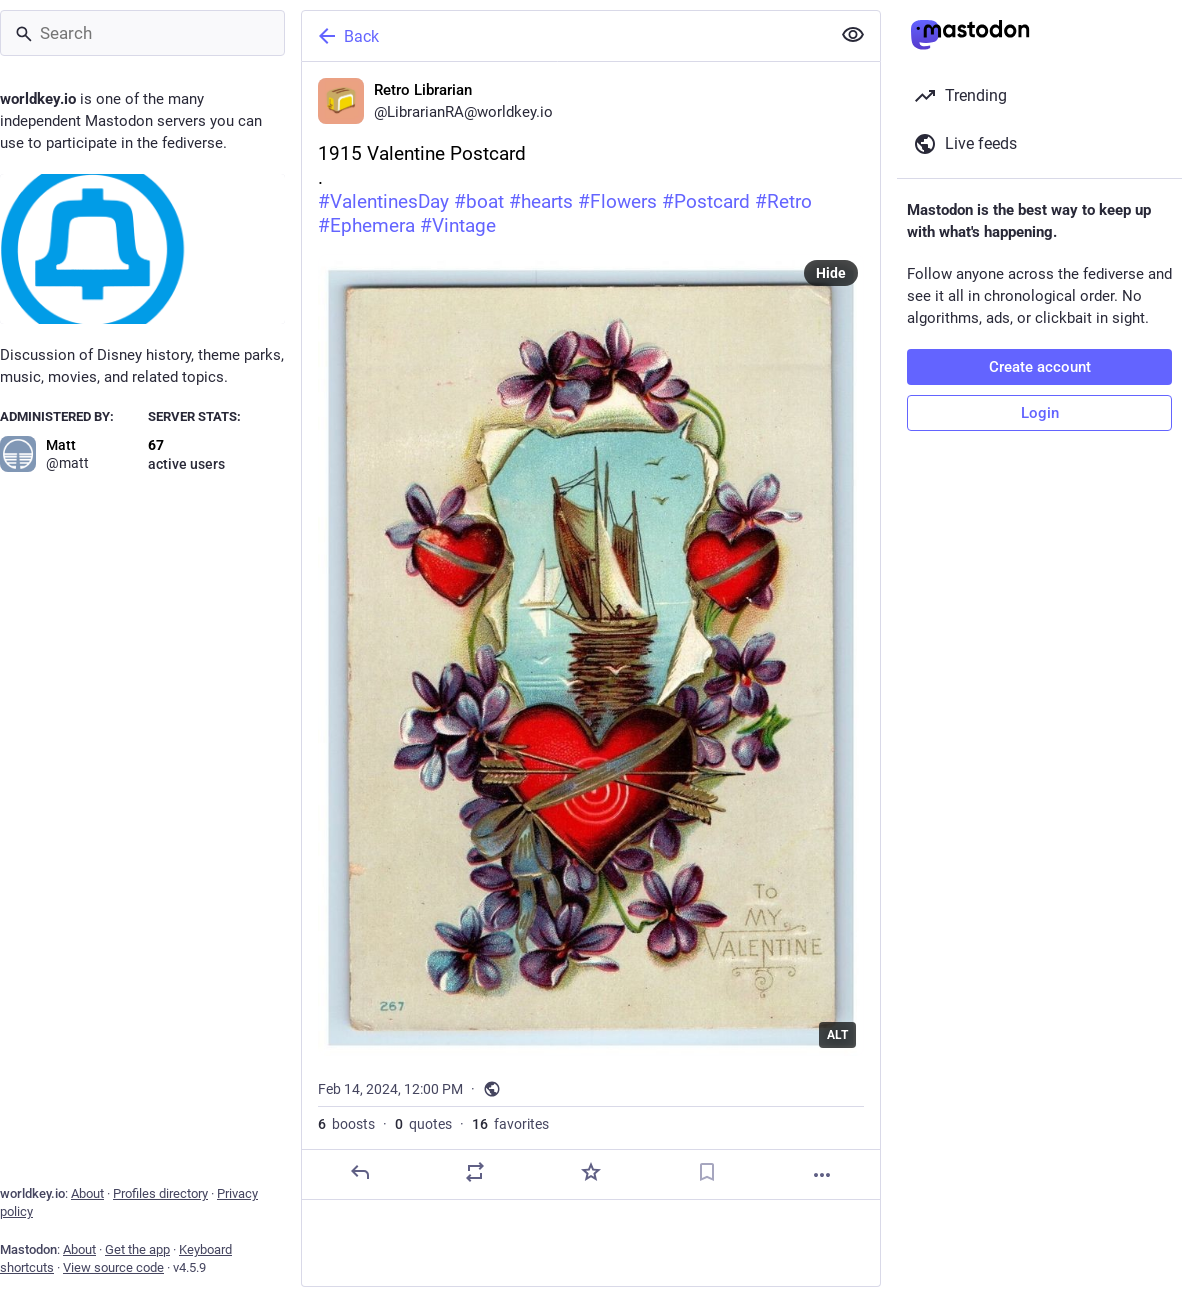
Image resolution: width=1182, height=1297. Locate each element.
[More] (822, 1175)
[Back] (564, 36)
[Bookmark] (707, 1172)
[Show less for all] (853, 35)
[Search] (142, 33)
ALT (837, 1035)
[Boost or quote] (475, 1172)
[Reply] (360, 1172)
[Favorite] (591, 1172)
